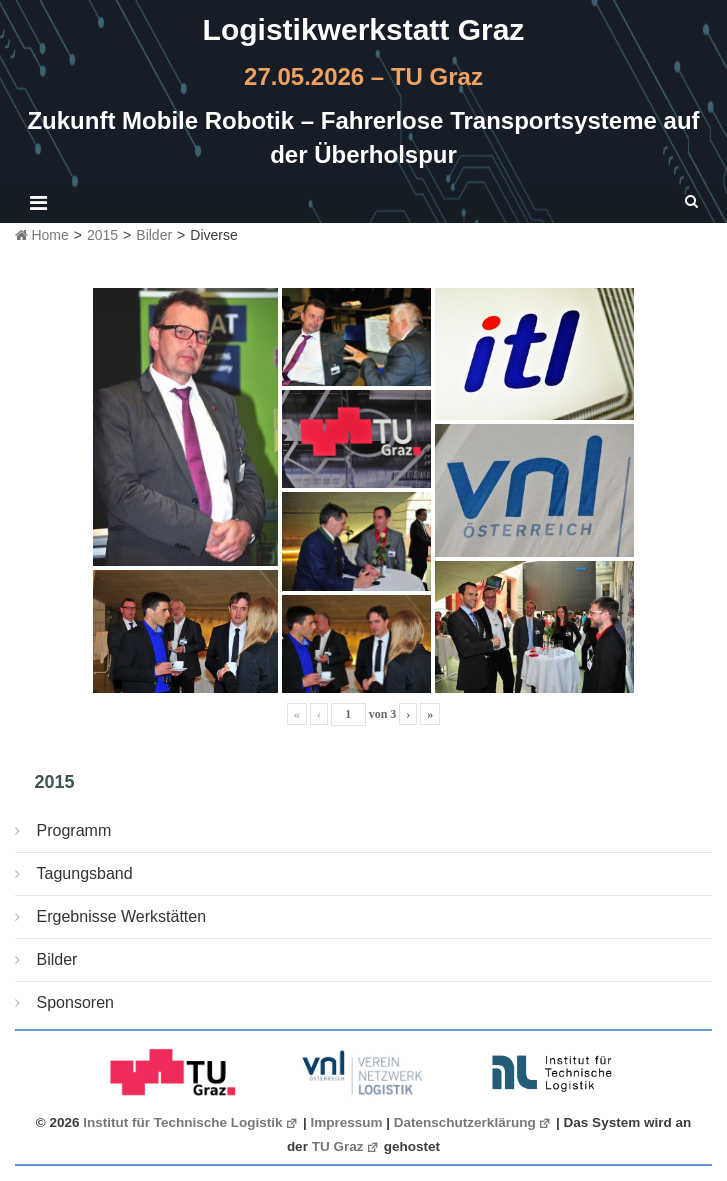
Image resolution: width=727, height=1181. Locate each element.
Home (42, 235)
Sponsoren (75, 1002)
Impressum (347, 1122)
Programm (74, 830)
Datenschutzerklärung (473, 1122)
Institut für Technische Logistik (191, 1122)
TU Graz (346, 1146)
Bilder (154, 235)
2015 (102, 235)
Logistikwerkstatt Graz (364, 29)
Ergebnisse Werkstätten (122, 916)
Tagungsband (85, 873)
